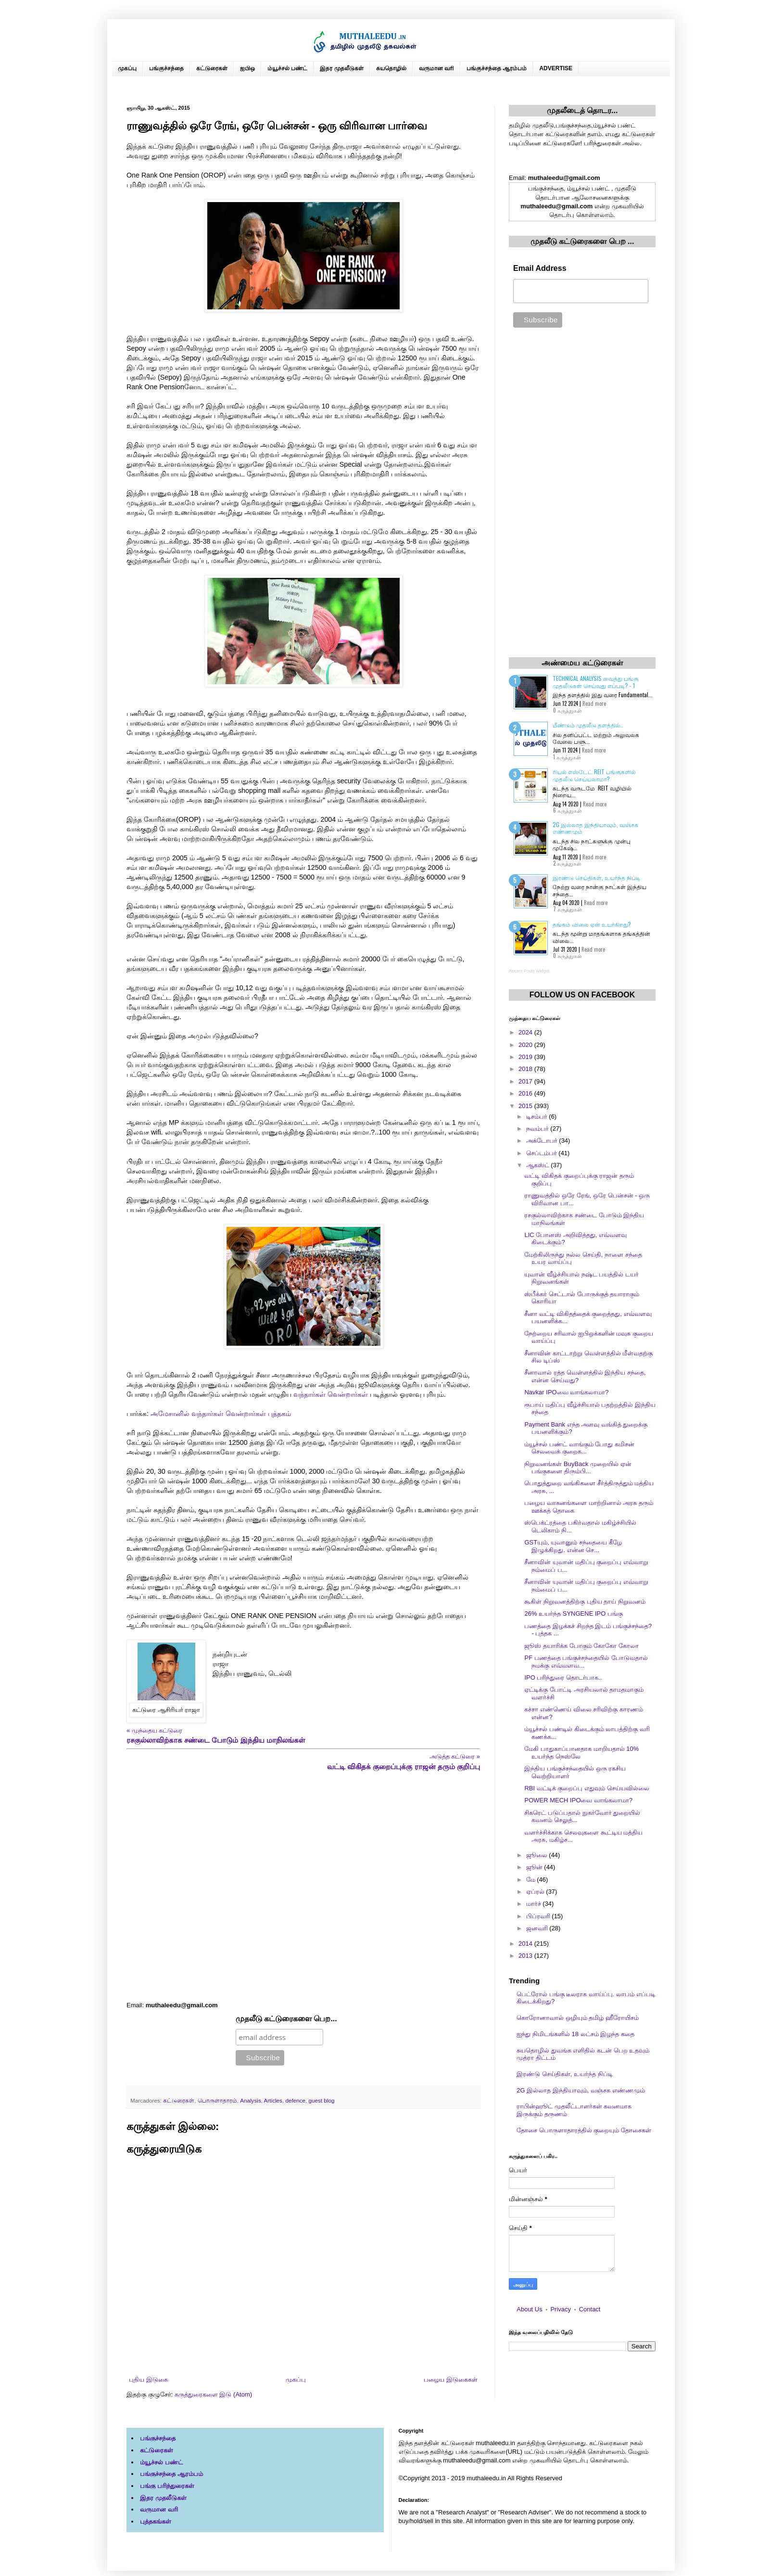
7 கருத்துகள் (567, 909)
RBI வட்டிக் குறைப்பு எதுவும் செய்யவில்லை (586, 1788)
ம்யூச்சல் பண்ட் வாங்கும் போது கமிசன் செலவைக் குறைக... (579, 1448)
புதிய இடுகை (148, 2379)
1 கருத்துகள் (567, 757)
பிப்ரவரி (539, 1916)
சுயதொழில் (391, 68)
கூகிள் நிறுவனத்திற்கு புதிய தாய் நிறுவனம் (584, 1601)
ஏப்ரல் (536, 1891)
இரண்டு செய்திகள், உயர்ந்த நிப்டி (597, 877)
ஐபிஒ (247, 68)
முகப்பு (127, 68)
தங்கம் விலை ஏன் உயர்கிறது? (592, 924)
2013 (526, 1955)
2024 (526, 1032)
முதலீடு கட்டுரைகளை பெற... (286, 2019)
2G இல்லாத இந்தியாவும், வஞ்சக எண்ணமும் (595, 827)
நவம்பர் (538, 1128)
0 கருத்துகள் (567, 710)
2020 (526, 1044)
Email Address (540, 268)
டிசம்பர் (537, 1116)
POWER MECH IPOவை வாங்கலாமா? (578, 1800)
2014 (526, 1943)
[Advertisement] (303, 1886)
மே (531, 1879)
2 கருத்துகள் (567, 863)
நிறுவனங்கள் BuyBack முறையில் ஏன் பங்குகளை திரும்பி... (577, 1467)
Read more (594, 703)
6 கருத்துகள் (567, 810)
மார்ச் (534, 1903)
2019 (526, 1056)
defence (295, 2100)
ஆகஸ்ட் (538, 1165)
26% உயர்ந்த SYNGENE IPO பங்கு (573, 1613)
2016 (526, 1093)
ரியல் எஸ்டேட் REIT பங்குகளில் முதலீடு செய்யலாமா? (594, 774)
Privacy (560, 2309)
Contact (590, 2309)
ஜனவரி (538, 1928)
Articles (273, 2100)
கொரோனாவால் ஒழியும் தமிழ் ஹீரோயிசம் (578, 2017)
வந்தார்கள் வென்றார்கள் (330, 1394)
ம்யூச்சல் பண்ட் (287, 68)
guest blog (322, 2100)
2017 (526, 1081)
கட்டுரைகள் (211, 68)
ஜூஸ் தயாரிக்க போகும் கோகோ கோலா (581, 1645)
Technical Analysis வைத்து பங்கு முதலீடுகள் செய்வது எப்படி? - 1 (596, 681)
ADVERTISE (555, 68)
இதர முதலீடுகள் (341, 68)
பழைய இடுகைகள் (451, 2379)
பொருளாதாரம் (217, 2100)
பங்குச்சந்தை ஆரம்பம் (497, 68)
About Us (529, 2309)
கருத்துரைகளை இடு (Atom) (213, 2394)
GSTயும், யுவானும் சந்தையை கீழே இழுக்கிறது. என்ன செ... (572, 1546)
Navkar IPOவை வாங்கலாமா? (566, 1392)
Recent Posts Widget (529, 971)
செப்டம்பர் (542, 1153)
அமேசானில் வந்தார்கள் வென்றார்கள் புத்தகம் (221, 1413)
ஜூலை (537, 1855)
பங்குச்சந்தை (166, 68)
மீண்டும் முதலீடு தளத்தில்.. (588, 725)
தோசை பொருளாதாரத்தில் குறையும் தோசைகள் (584, 2130)
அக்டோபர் (542, 1140)
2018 (526, 1068)
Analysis (250, 2100)
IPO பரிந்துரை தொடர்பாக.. (563, 1677)
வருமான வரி (436, 68)
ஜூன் (535, 1867)
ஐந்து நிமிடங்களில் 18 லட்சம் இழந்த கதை (575, 2034)
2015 (526, 1105)
